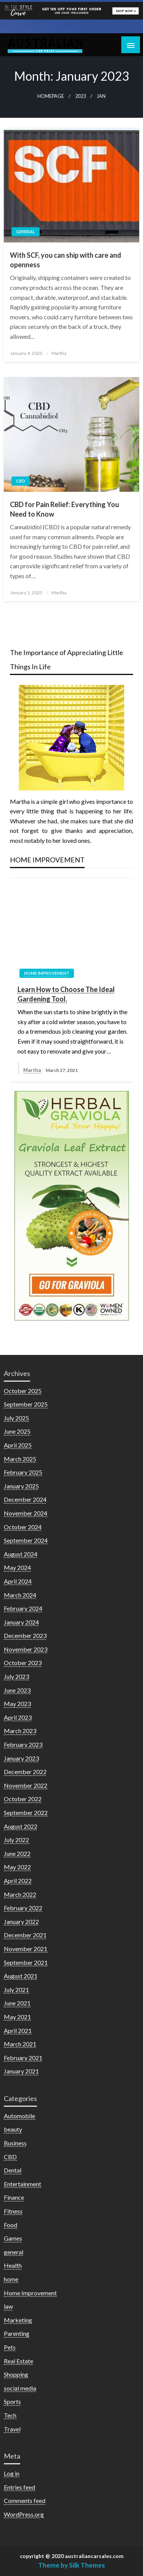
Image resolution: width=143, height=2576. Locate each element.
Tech (10, 2415)
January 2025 (21, 1486)
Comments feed (24, 2500)
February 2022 (23, 1907)
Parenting (16, 2333)
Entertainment (22, 2183)
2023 (80, 96)
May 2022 (17, 1866)
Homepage (50, 96)
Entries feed (19, 2487)
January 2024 (21, 1622)
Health (13, 2265)
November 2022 (25, 1785)
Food (10, 2224)
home (11, 2279)
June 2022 (17, 1853)
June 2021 (17, 2003)
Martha (58, 353)
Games (13, 2238)
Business (15, 2143)
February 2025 (23, 1472)
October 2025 (23, 1390)
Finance (14, 2197)
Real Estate (18, 2361)
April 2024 (18, 1581)
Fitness (13, 2211)
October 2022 (23, 1798)
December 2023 (25, 1635)
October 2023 (23, 1662)
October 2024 (23, 1526)
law (8, 2306)
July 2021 (16, 1989)
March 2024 (20, 1595)
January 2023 (21, 1758)
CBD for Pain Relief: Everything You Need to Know (64, 509)
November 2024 (25, 1513)
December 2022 (25, 1771)
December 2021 (25, 1935)
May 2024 (17, 1567)
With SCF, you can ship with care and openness (65, 260)
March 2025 (20, 1458)
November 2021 (25, 1948)
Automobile (19, 2115)
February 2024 (23, 1608)
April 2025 (18, 1445)
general (25, 231)
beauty (13, 2129)
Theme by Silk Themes (71, 2565)
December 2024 (25, 1499)
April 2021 (18, 2030)
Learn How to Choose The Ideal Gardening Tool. (66, 994)
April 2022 (18, 1880)
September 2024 (26, 1540)
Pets (10, 2347)
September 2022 (26, 1812)
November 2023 (25, 1649)
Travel (12, 2429)
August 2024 (20, 1554)
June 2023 (17, 1690)
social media (20, 2388)
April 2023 (18, 1717)
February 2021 (23, 2057)
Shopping (16, 2374)
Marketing (18, 2320)
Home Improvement (46, 973)
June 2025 (17, 1431)
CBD (20, 480)
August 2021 (20, 1975)
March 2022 (20, 1894)
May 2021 (17, 2016)
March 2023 (20, 1730)
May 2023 (17, 1703)
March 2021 (20, 2043)
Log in (11, 2473)
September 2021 (26, 1962)
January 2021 (21, 2071)
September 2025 (26, 1404)
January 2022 (21, 1921)
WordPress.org (24, 2514)
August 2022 (20, 1826)
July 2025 (16, 1417)
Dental (12, 2170)
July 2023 (16, 1676)
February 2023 (23, 1744)
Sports (12, 2401)
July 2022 (16, 1839)
